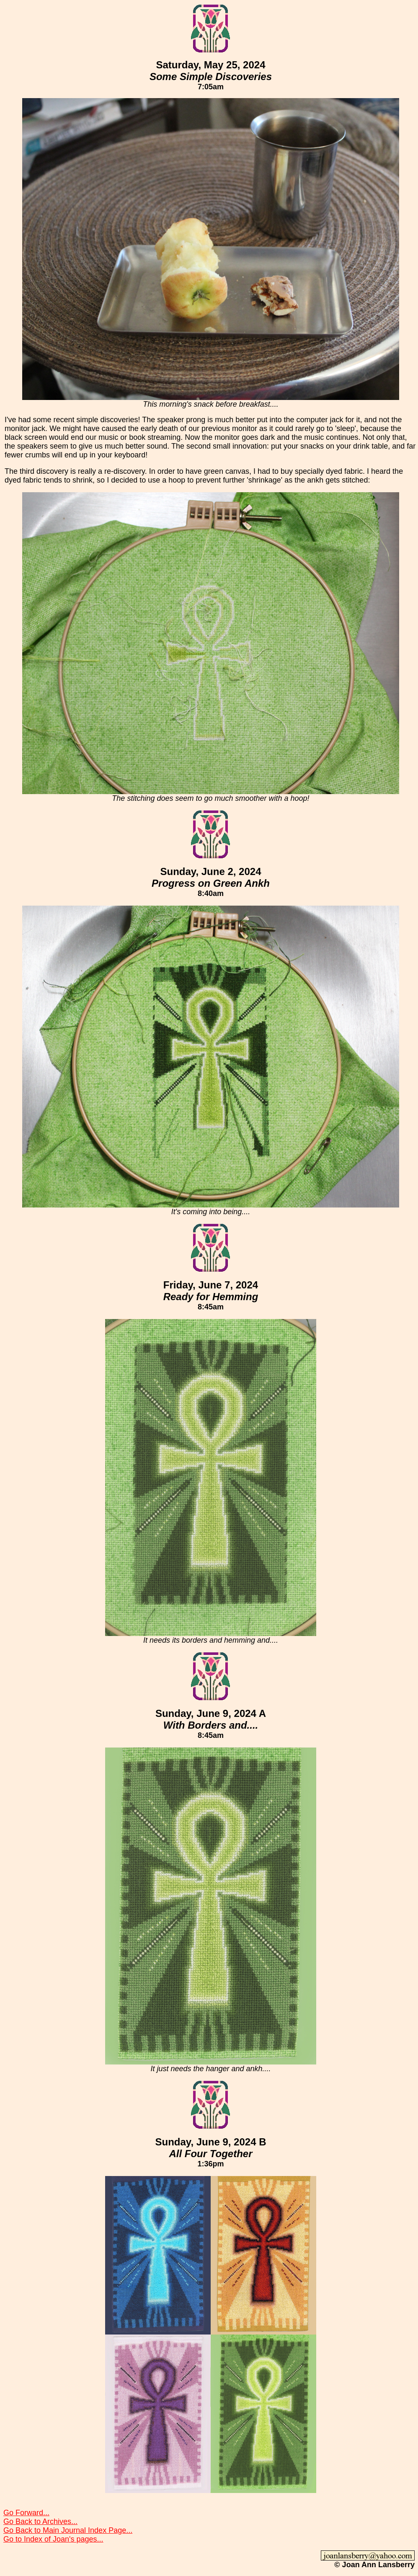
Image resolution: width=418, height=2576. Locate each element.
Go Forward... (26, 2512)
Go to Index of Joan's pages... (53, 2539)
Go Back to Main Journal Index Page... (67, 2530)
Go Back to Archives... (40, 2521)
